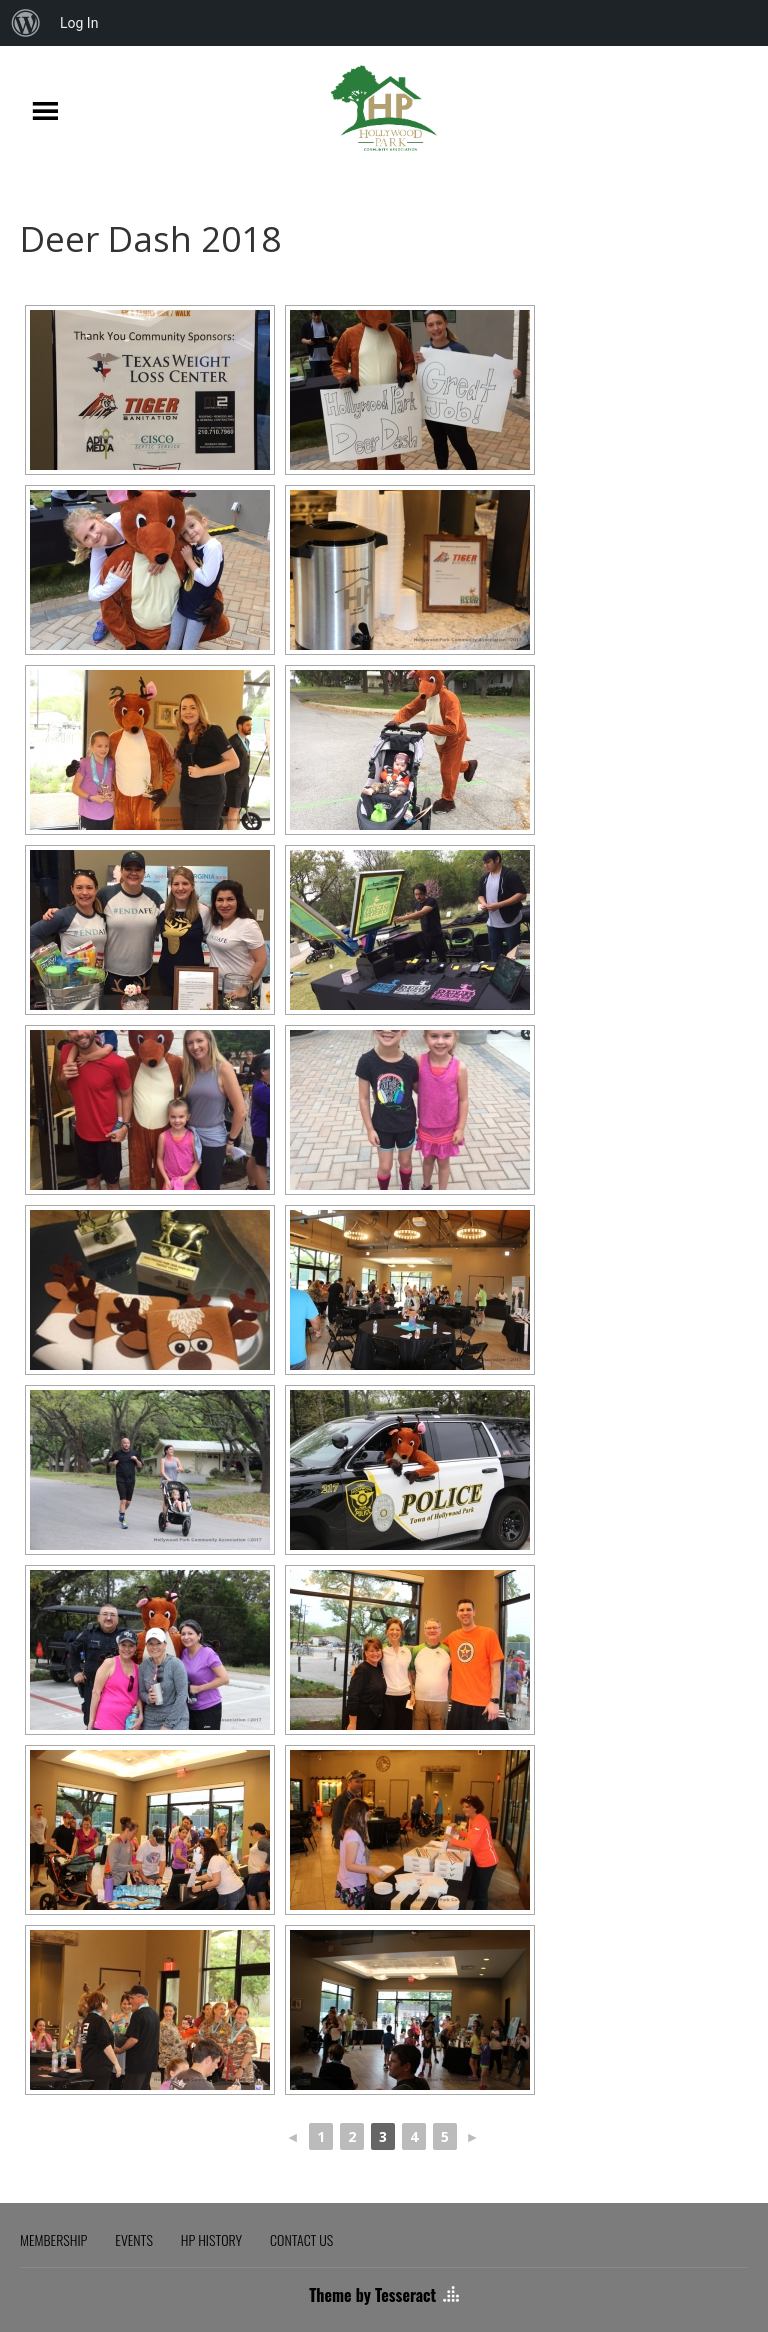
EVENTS (134, 2239)
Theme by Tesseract (372, 2295)
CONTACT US (301, 2239)
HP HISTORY (211, 2239)
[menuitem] (26, 23)
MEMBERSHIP (53, 2239)
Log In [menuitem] (79, 23)
